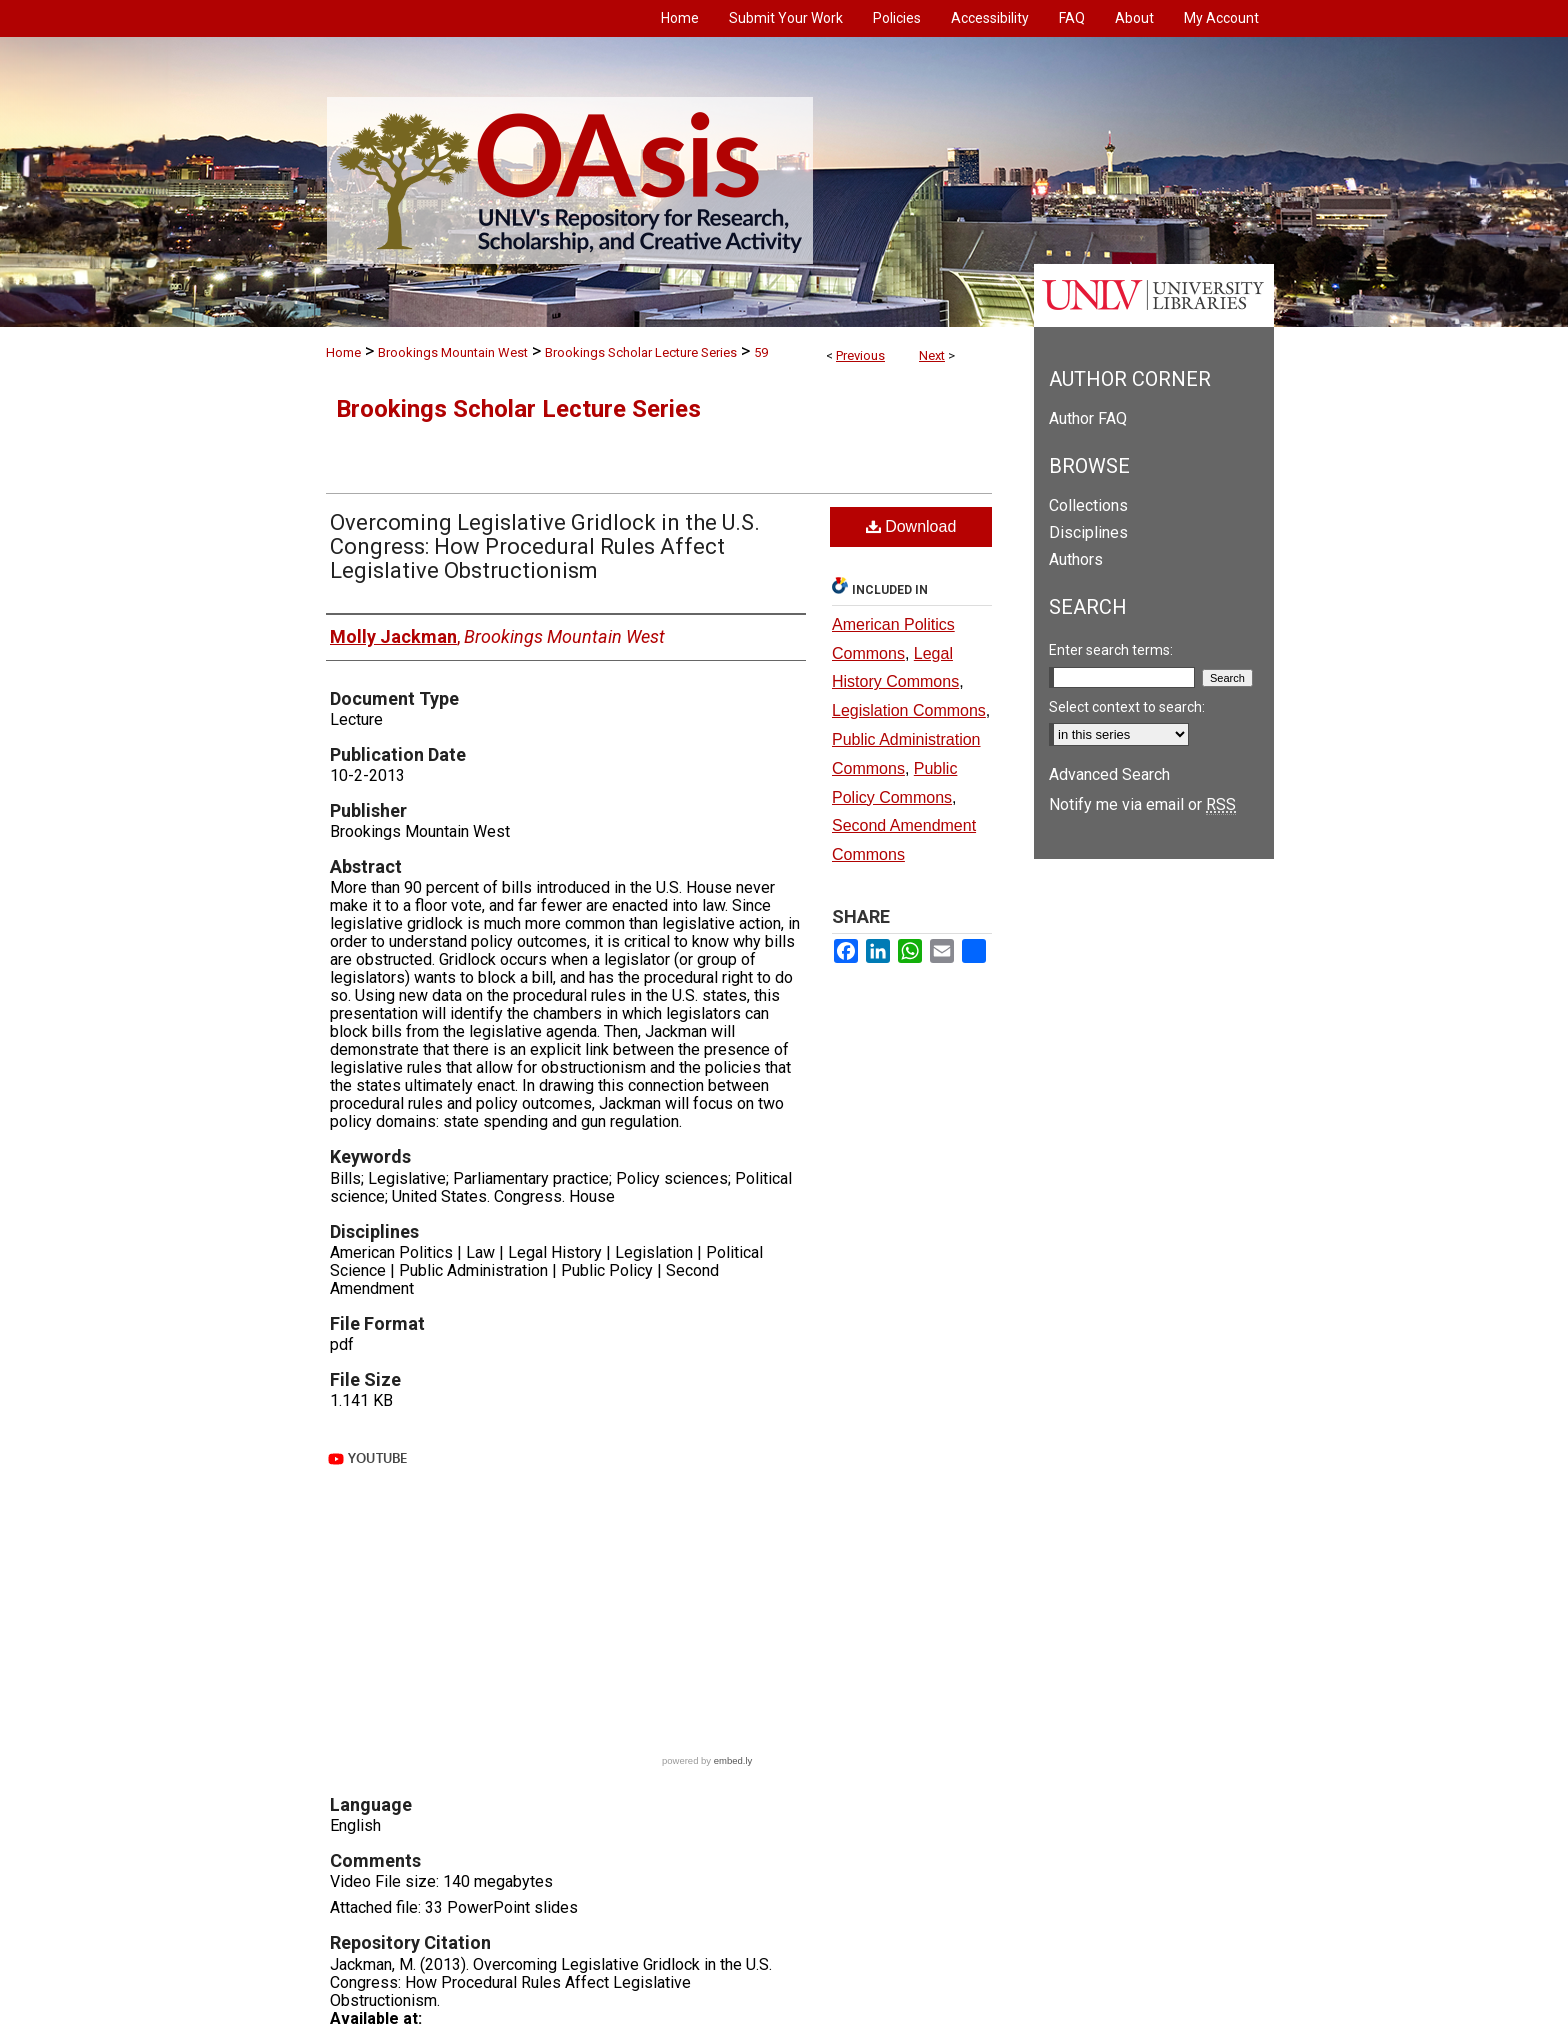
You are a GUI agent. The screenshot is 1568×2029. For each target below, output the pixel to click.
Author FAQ (1088, 418)
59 (761, 352)
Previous (860, 355)
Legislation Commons (909, 710)
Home (343, 352)
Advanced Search (1109, 774)
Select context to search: (1127, 707)
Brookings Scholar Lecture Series (641, 352)
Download (911, 526)
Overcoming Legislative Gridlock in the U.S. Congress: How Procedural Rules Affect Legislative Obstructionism (545, 546)
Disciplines (1088, 532)
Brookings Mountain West (453, 352)
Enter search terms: (1111, 650)
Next (932, 355)
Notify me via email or (1142, 804)
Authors (1076, 559)
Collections (1088, 505)
